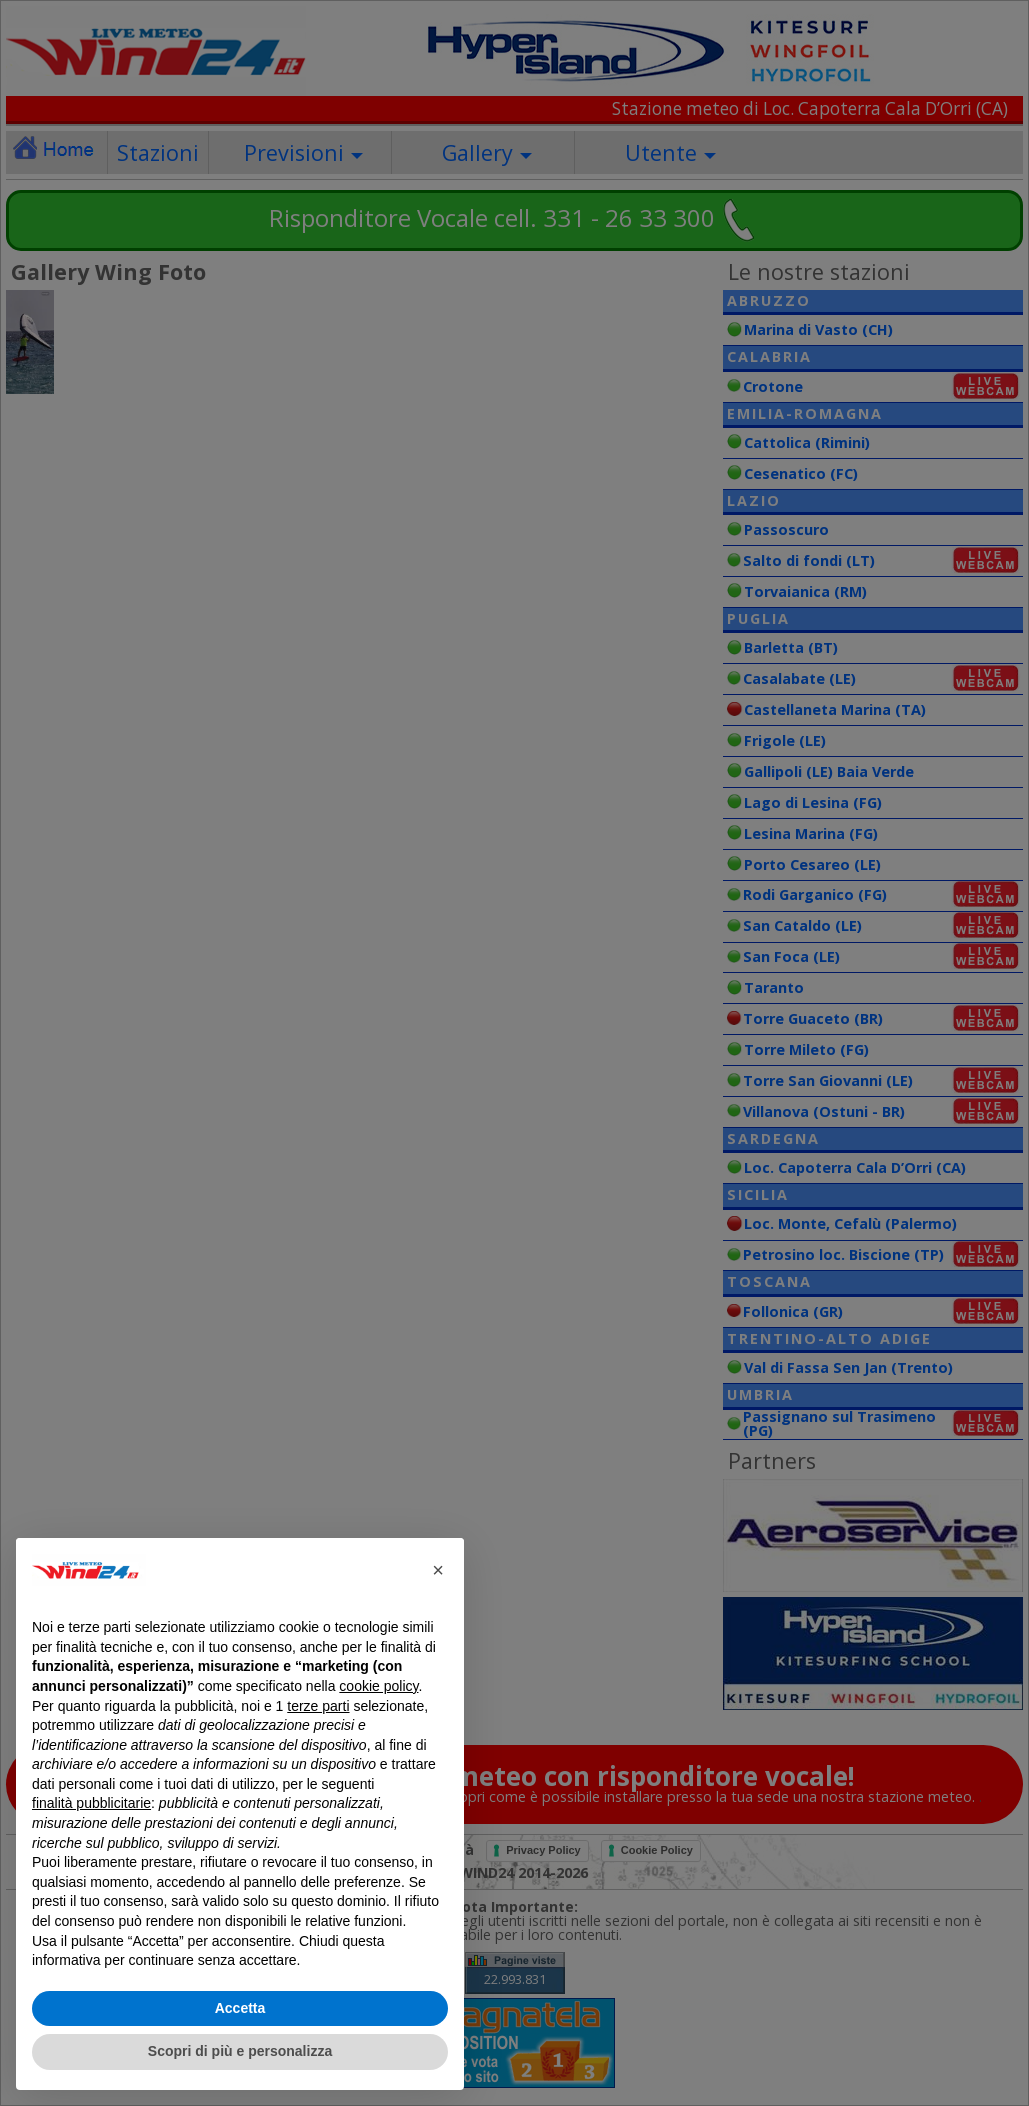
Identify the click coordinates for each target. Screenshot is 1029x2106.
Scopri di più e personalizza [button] (240, 2051)
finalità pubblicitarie (91, 1803)
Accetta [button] (240, 2008)
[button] (438, 1570)
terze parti (318, 1706)
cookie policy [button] (378, 1686)
